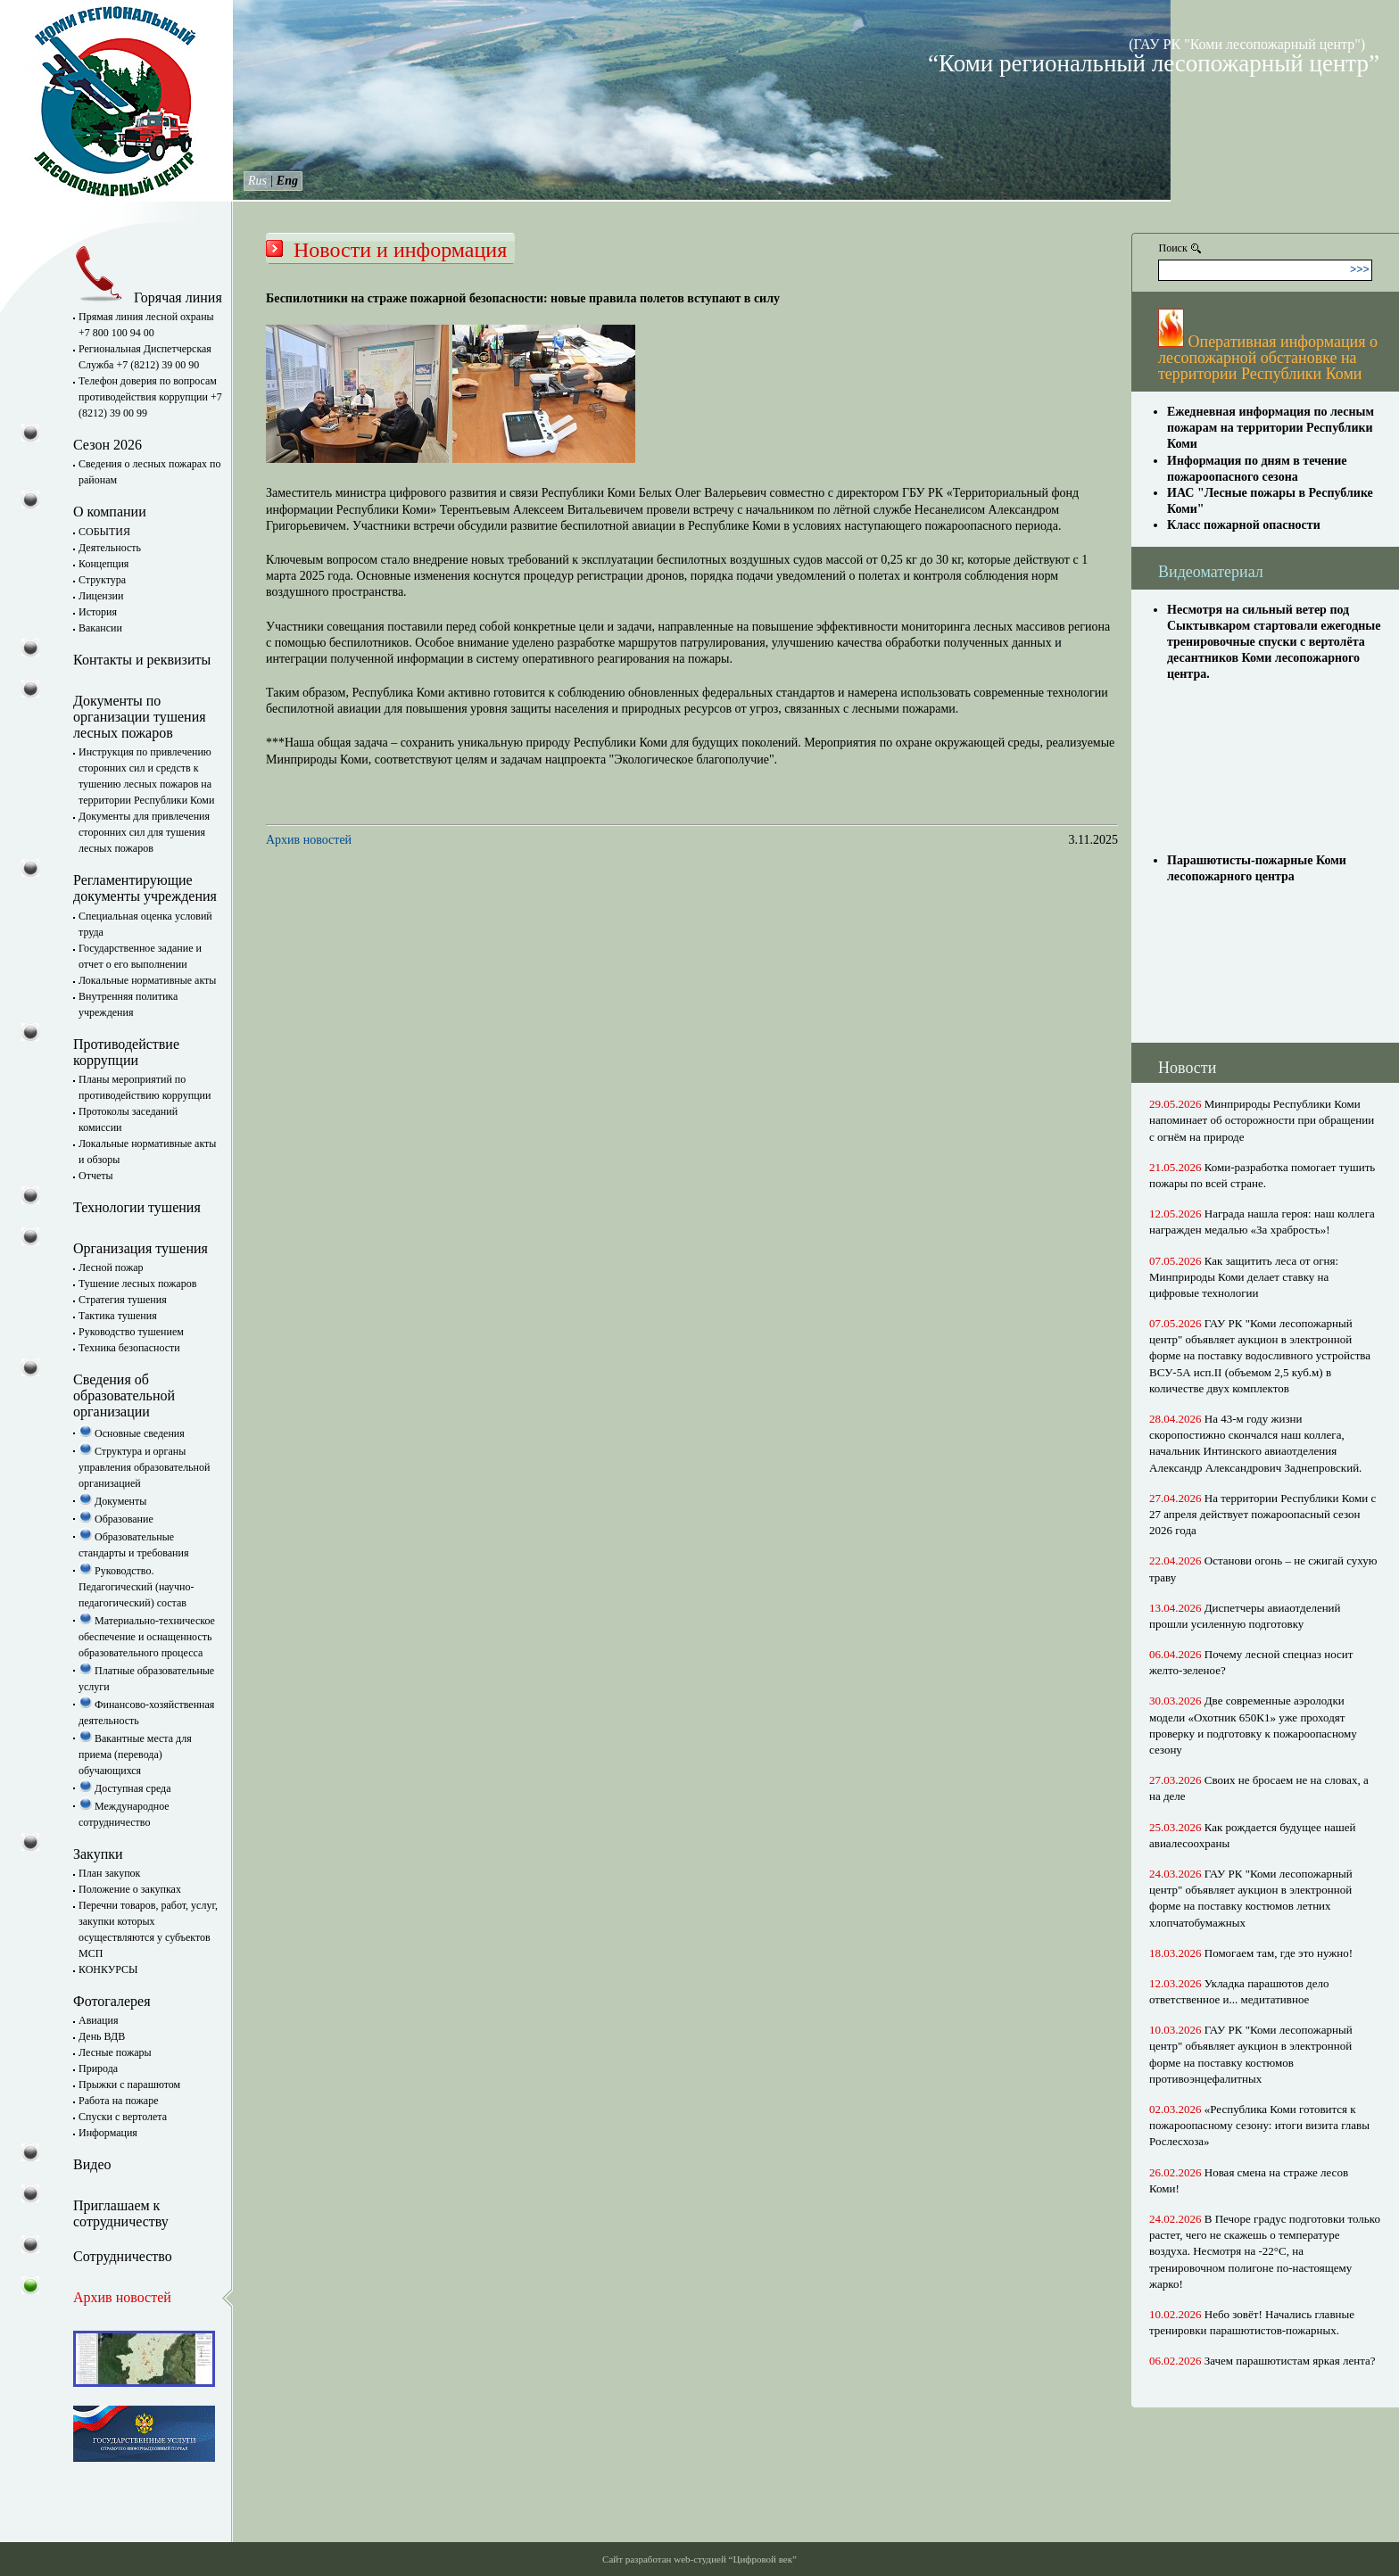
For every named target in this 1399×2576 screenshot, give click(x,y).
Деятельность (110, 547)
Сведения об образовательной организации (124, 1395)
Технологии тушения (137, 1207)
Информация (108, 2132)
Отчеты (96, 1175)
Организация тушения (140, 1248)
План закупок (109, 1873)
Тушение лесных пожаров (137, 1283)
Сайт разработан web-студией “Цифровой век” (699, 2559)
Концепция (103, 563)
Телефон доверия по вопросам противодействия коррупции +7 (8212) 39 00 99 (150, 397)
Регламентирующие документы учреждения (145, 888)
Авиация (98, 2020)
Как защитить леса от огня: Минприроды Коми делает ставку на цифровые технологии (1243, 1277)
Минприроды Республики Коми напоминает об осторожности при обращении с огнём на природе (1261, 1120)
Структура (102, 580)
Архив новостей (309, 839)
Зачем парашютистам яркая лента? (1290, 2360)
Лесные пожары (115, 2052)
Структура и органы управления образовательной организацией (144, 1467)
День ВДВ (102, 2036)
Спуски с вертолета (123, 2116)
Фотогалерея (112, 2001)
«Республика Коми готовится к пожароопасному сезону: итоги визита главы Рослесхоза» (1259, 2125)
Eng (287, 180)
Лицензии (101, 596)
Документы (112, 1501)
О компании (109, 511)
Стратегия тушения (123, 1299)
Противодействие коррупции (126, 1052)
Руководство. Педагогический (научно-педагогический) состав (136, 1587)
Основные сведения (132, 1433)
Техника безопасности (129, 1348)
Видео (92, 2164)
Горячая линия (147, 297)
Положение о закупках (130, 1889)
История (98, 612)
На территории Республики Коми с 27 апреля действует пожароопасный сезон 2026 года (1262, 1514)
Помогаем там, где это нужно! (1278, 1953)
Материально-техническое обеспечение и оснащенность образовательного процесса (147, 1636)
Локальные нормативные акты (147, 980)
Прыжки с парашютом (129, 2084)
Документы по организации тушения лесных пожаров (139, 716)
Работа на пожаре (118, 2100)
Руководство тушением (131, 1331)
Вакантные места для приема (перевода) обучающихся (135, 1754)
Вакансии (100, 628)
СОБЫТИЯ (104, 531)
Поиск (1173, 248)
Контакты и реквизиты (142, 659)
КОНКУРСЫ (108, 1969)
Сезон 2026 (107, 444)
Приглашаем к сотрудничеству (121, 2213)
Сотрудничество (122, 2256)
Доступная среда (125, 1788)
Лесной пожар (111, 1267)
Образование (116, 1519)
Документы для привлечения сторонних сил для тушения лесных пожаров (144, 832)
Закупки (98, 1854)
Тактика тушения (118, 1315)
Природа (98, 2068)
